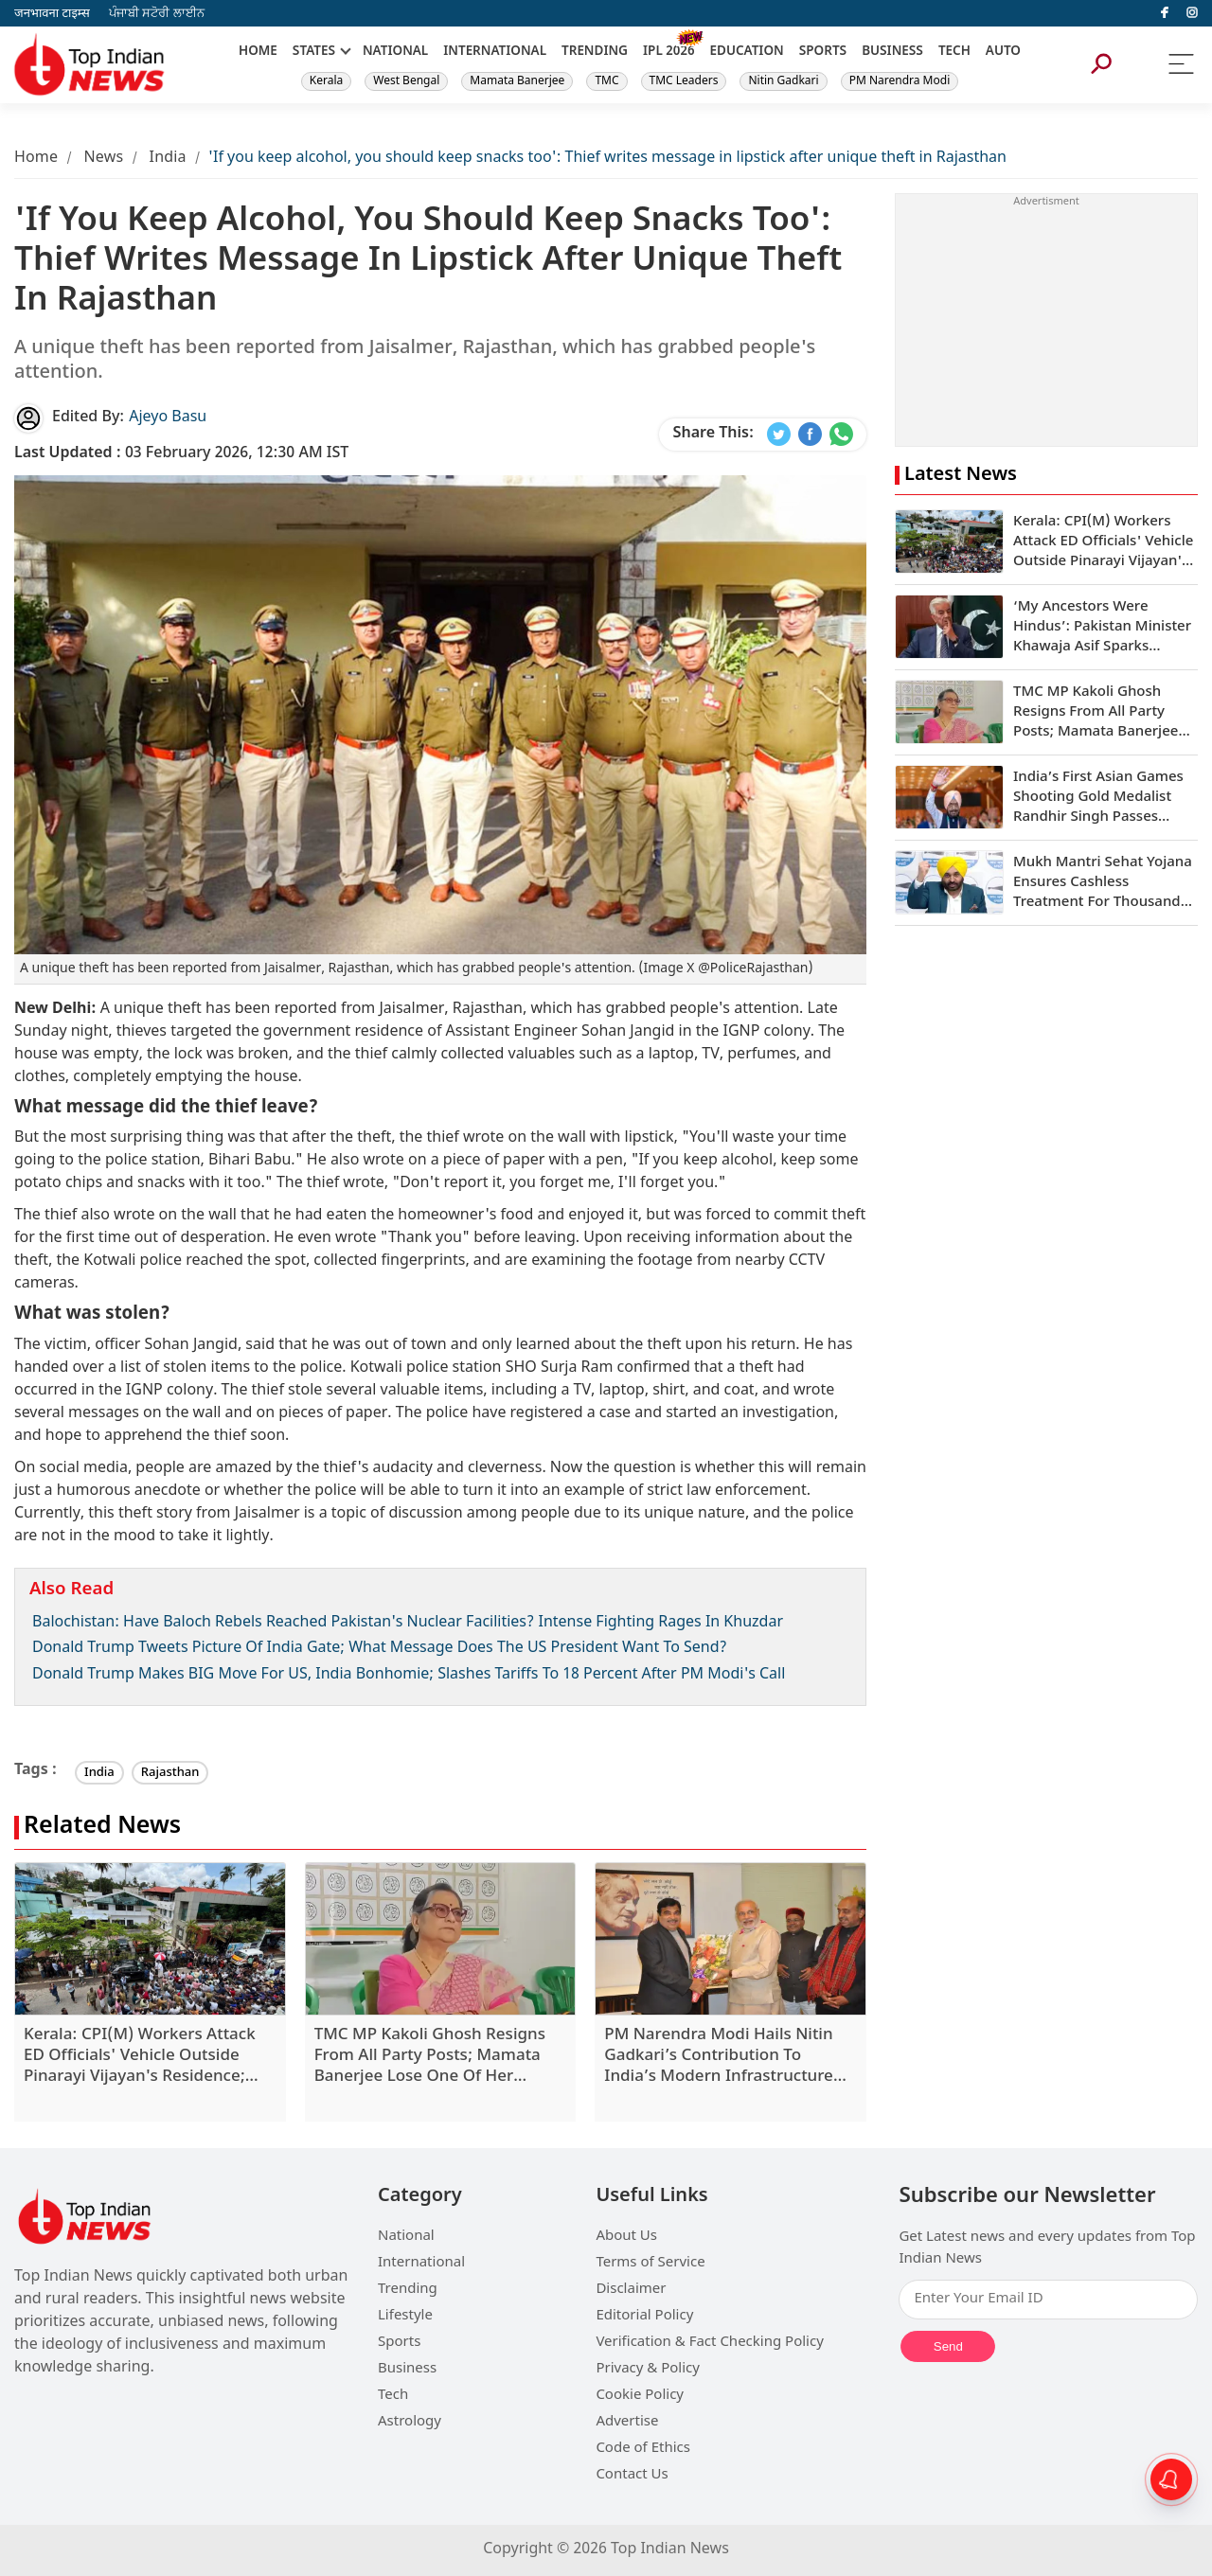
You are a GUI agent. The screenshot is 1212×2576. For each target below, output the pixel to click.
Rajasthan (170, 1773)
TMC (606, 81)
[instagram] (1192, 13)
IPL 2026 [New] (669, 52)
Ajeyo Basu (167, 418)
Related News (102, 1827)
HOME (258, 52)
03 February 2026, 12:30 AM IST (181, 454)
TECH (954, 52)
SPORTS (823, 52)
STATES (314, 52)
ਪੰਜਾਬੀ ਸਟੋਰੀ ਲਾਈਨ (157, 14)
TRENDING (594, 52)
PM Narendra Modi (900, 81)
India (168, 159)
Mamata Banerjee (517, 81)
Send (948, 2346)
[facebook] (1164, 13)
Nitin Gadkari (783, 81)
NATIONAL (395, 52)
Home (36, 159)
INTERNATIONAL (494, 52)
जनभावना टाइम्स (52, 14)
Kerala (326, 81)
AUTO (1003, 52)
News (103, 159)
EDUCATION (747, 52)
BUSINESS (892, 52)
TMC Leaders (684, 81)
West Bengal (406, 81)
